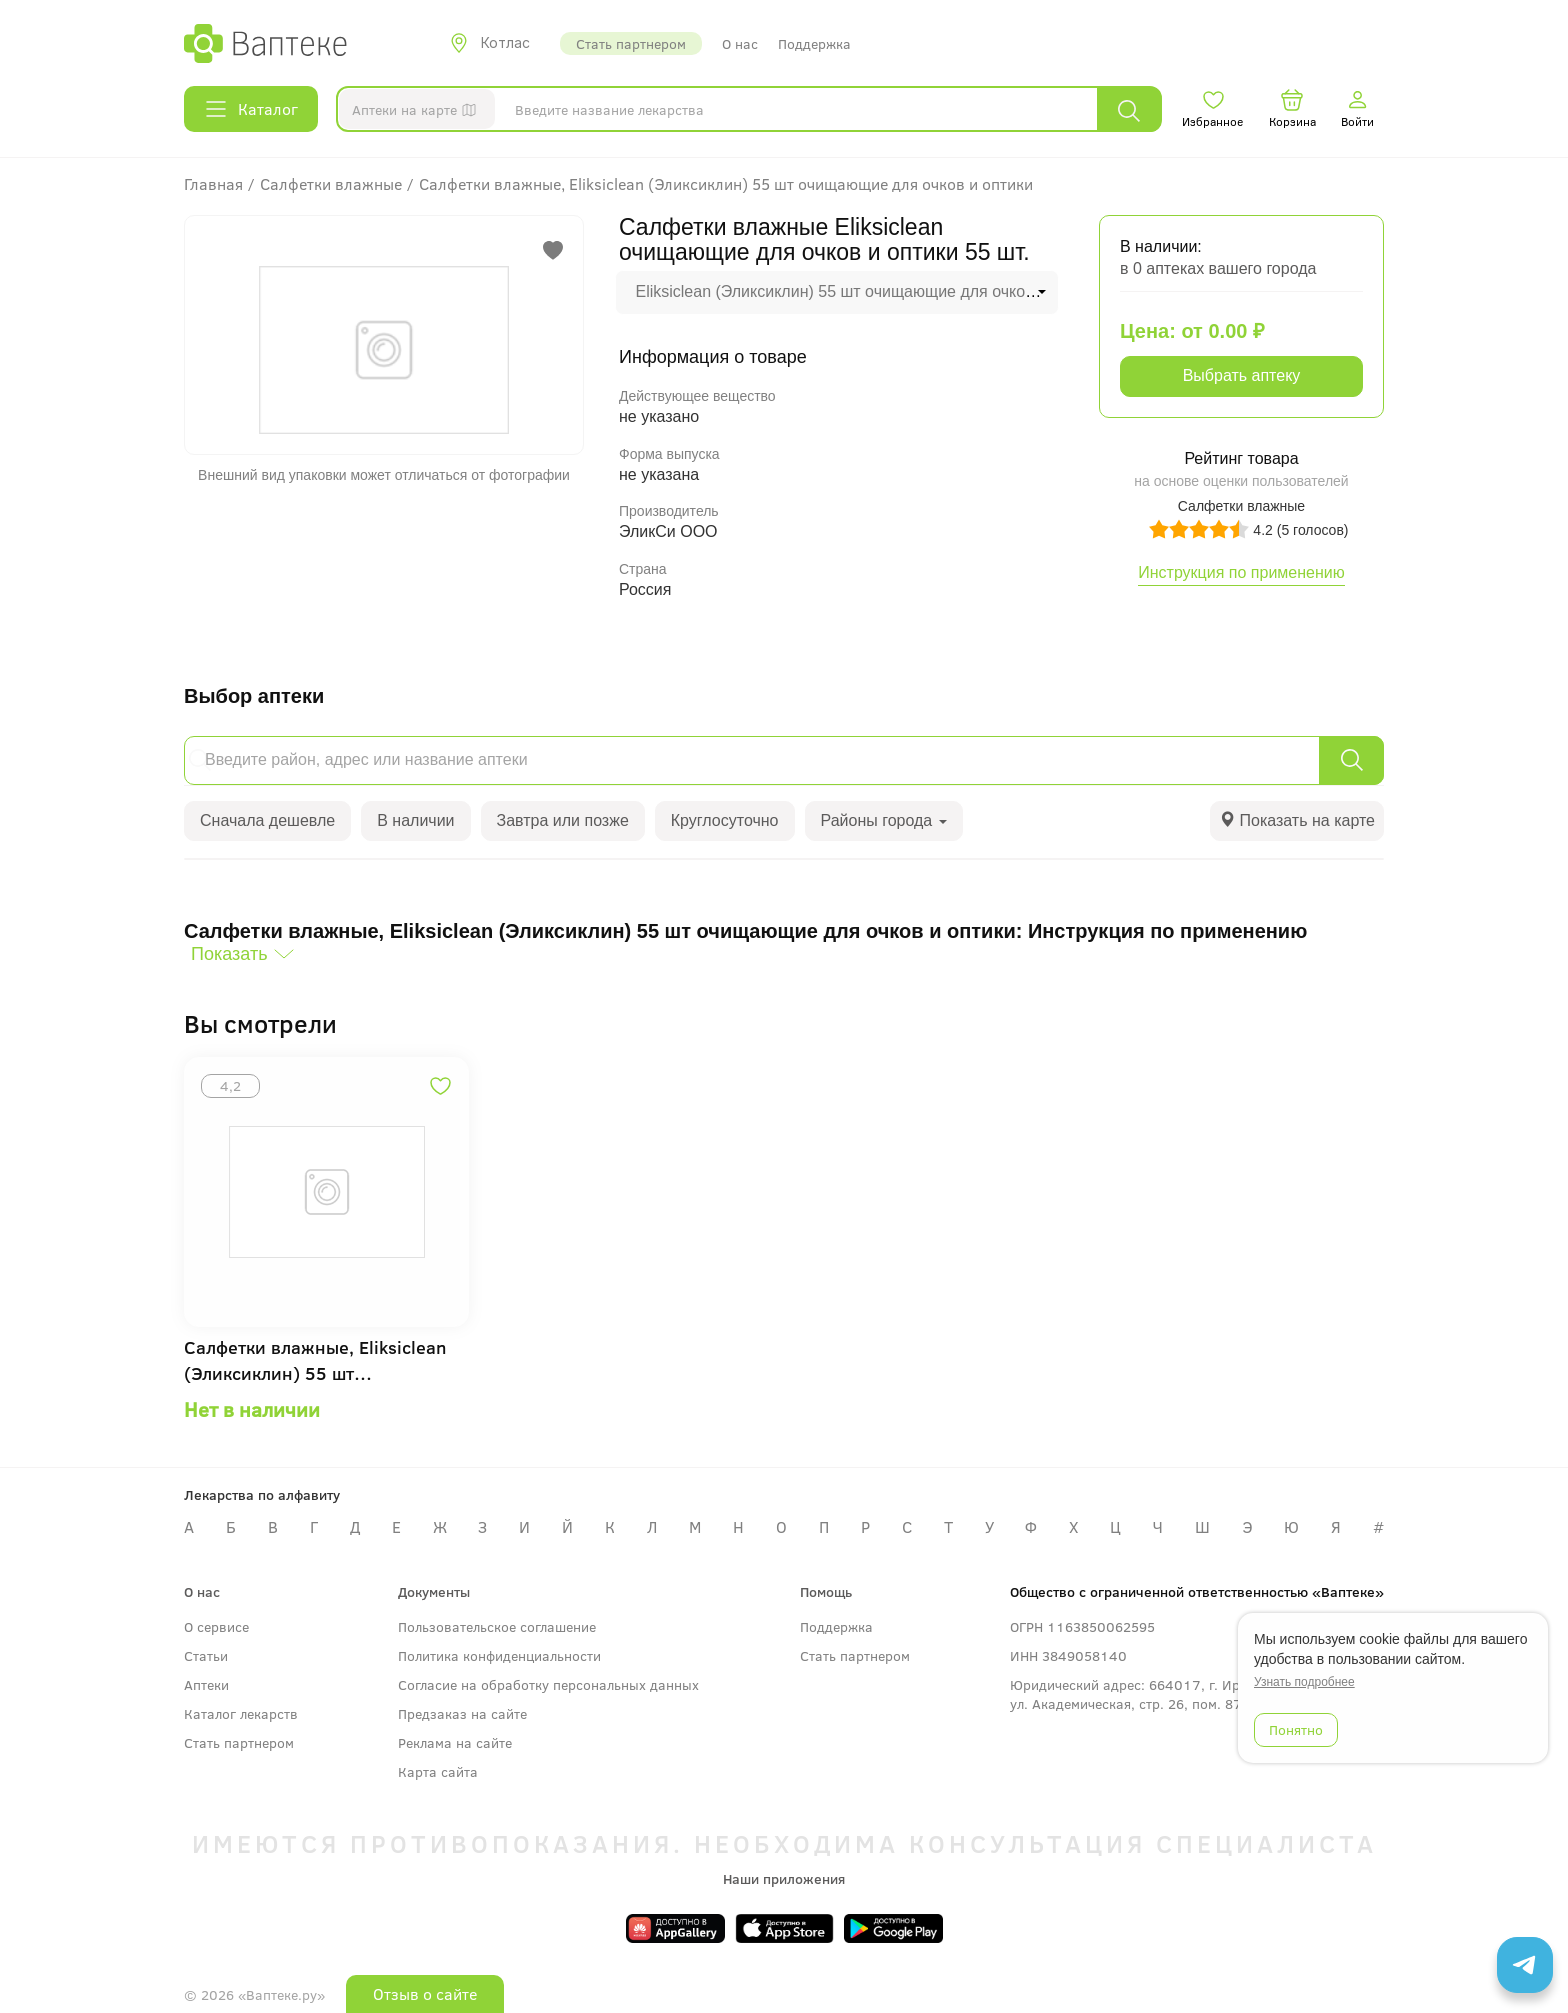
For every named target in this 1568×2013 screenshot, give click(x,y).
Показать (229, 954)
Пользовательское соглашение (497, 1626)
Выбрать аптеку (1242, 375)
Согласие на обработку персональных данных (548, 1684)
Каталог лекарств (241, 1713)
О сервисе (216, 1626)
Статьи (206, 1655)
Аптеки (206, 1684)
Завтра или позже (563, 820)
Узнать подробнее (1304, 1682)
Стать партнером (631, 43)
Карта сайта (438, 1771)
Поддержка (814, 43)
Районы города (884, 820)
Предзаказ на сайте (462, 1713)
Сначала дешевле (267, 820)
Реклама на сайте (455, 1742)
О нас (740, 43)
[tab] (1297, 821)
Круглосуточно (725, 820)
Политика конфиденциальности (499, 1655)
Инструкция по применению (1241, 572)
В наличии (415, 820)
